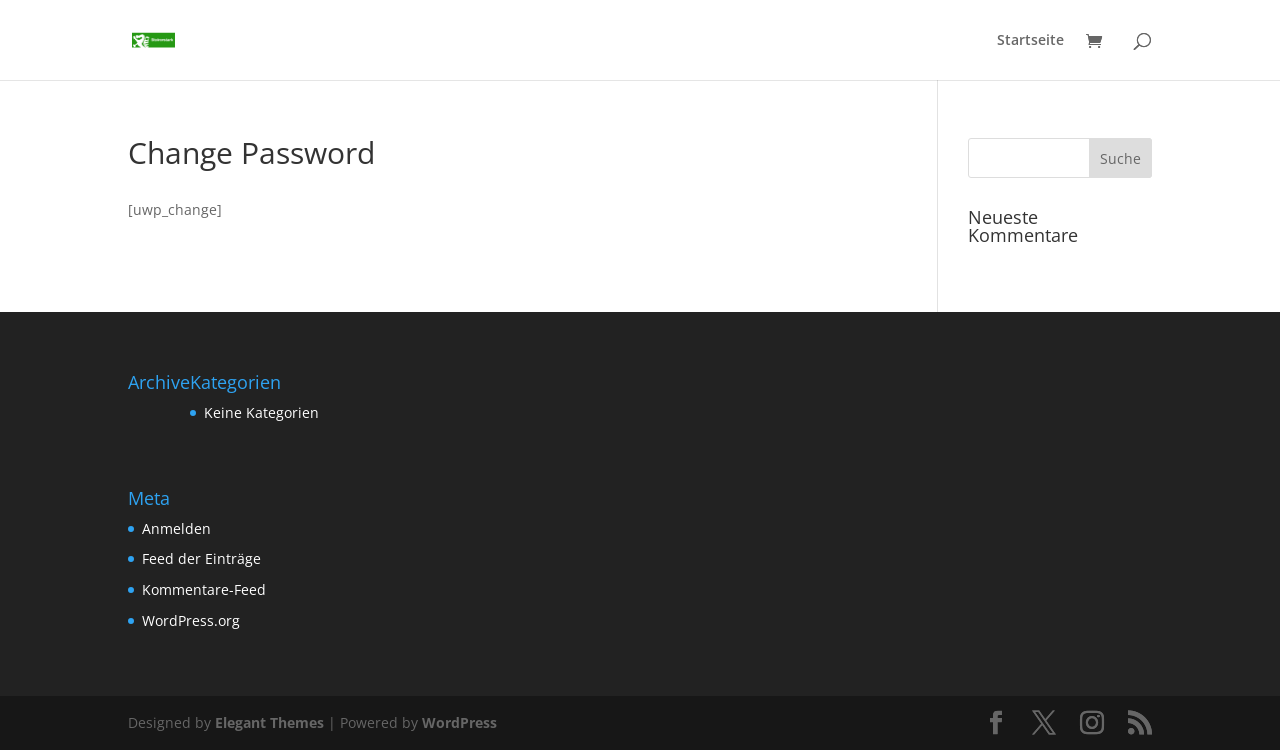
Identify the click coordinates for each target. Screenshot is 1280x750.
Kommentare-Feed (204, 589)
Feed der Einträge (201, 558)
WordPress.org (191, 620)
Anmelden (176, 528)
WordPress (459, 722)
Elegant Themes (269, 722)
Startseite (1030, 41)
